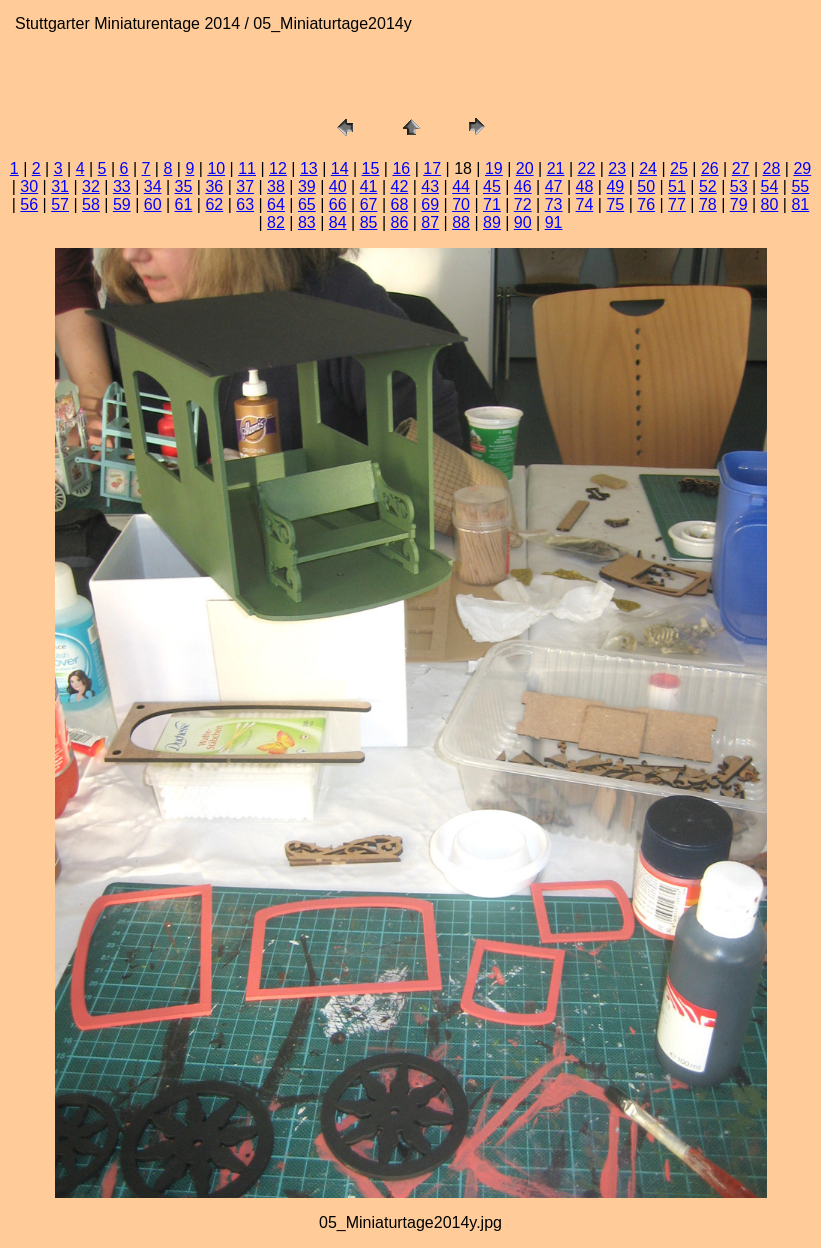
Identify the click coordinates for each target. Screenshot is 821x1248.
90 (523, 222)
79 (739, 204)
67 (369, 204)
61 (184, 204)
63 (245, 204)
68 (399, 204)
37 (245, 186)
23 (617, 168)
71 (492, 204)
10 (216, 168)
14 (340, 168)
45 (492, 186)
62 (214, 204)
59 (122, 204)
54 (770, 186)
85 (369, 222)
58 (91, 204)
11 (247, 168)
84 (338, 222)
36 (214, 186)
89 (492, 222)
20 (525, 168)
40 (338, 186)
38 (276, 186)
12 (278, 168)
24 (648, 168)
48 (585, 186)
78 (708, 204)
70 (461, 204)
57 (60, 204)
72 (523, 204)
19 (494, 168)
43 (430, 186)
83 (307, 222)
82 (276, 222)
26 (710, 168)
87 (430, 222)
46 (523, 186)
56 (29, 204)
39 (307, 186)
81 (800, 204)
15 (371, 168)
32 (91, 186)
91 (554, 222)
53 (739, 186)
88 (461, 222)
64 (276, 204)
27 (741, 168)
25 (679, 168)
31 (60, 186)
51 (677, 186)
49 (615, 186)
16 (401, 168)
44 (461, 186)
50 (646, 186)
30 (29, 186)
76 (646, 204)
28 (772, 168)
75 (615, 204)
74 (585, 204)
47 (554, 186)
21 (556, 168)
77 (677, 204)
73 (554, 204)
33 (122, 186)
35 (184, 186)
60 (153, 204)
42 (399, 186)
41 (369, 186)
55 (800, 186)
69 (430, 204)
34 (153, 186)
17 (432, 168)
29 (802, 168)
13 (309, 168)
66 (338, 204)
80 (770, 204)
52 (708, 186)
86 (399, 222)
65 (307, 204)
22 (587, 168)
